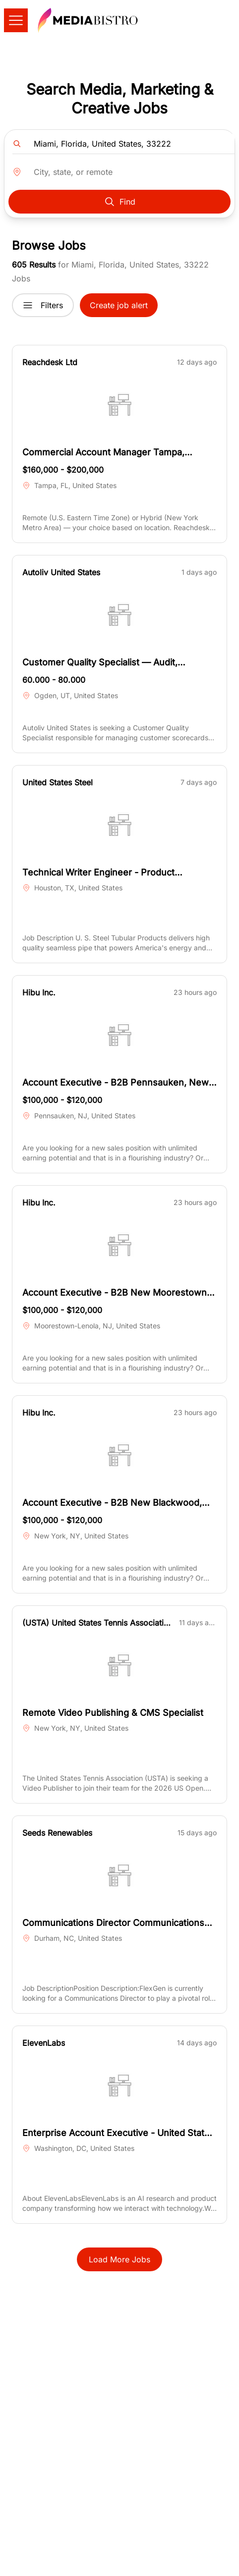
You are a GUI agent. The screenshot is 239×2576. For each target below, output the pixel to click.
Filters (43, 305)
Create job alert (119, 305)
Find (119, 202)
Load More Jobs (119, 2259)
